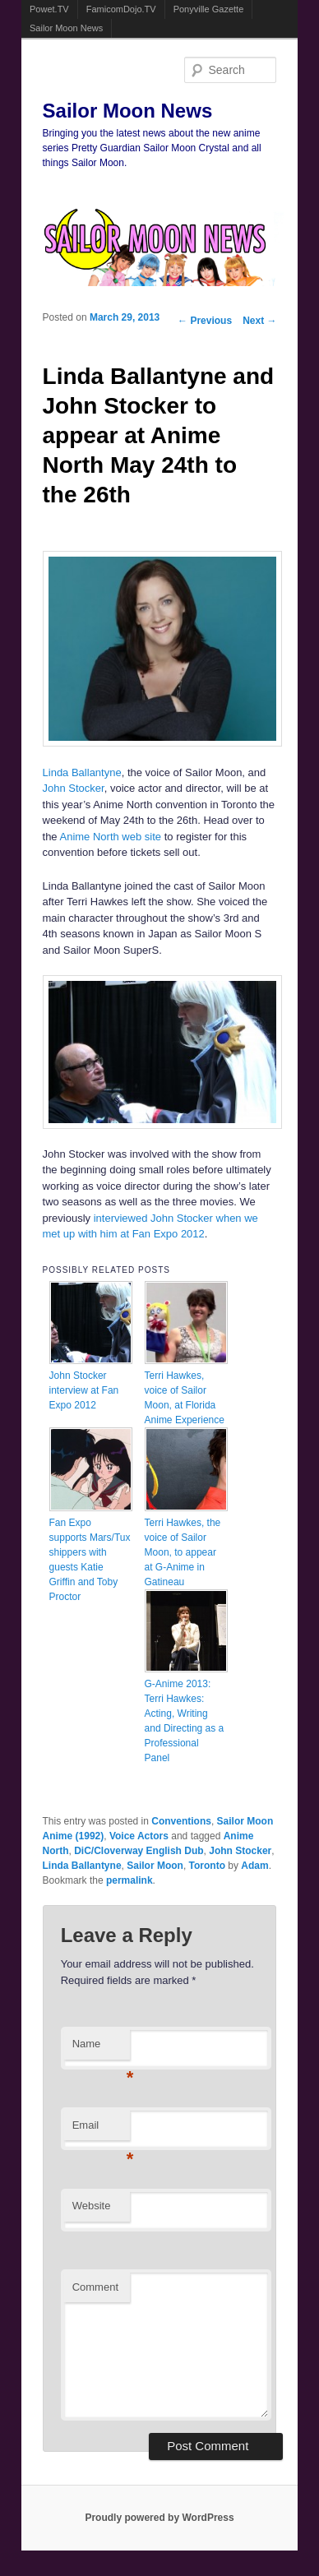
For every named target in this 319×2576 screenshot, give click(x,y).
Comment (95, 2287)
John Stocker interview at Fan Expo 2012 (84, 1390)
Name (101, 2048)
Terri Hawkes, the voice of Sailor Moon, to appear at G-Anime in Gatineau (183, 1552)
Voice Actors (139, 1836)
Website (91, 2205)
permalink (129, 1880)
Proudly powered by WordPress (159, 2517)
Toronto (207, 1865)
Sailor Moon (155, 1865)
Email (101, 2130)
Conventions (181, 1821)
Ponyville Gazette (208, 9)
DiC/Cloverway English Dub (138, 1851)
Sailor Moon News (66, 28)
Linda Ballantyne (82, 772)
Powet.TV (49, 9)
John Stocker (73, 788)
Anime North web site (111, 836)
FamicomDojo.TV (121, 9)
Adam (254, 1865)
